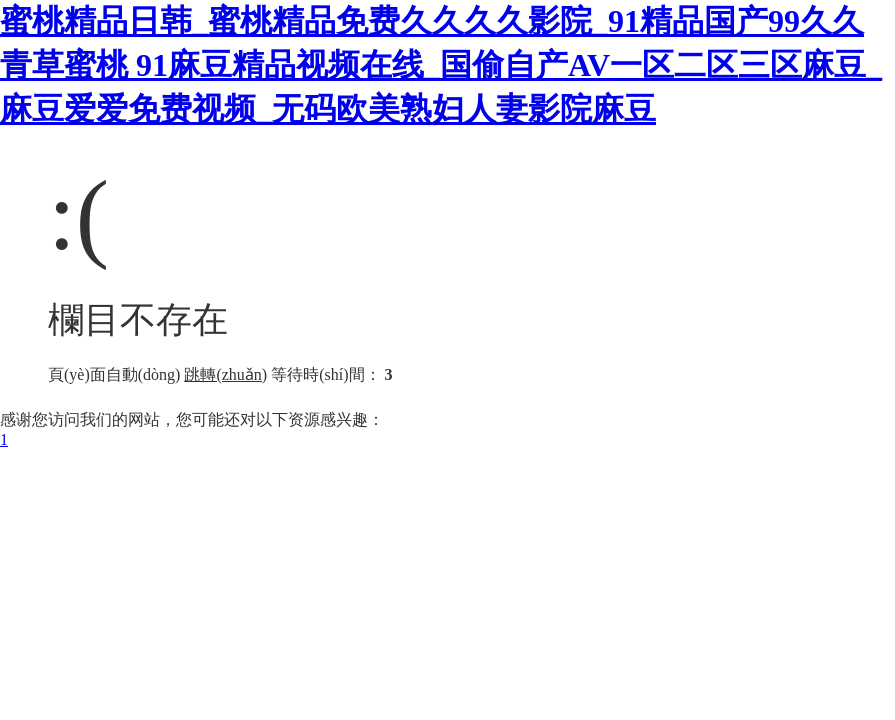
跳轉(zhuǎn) (225, 374)
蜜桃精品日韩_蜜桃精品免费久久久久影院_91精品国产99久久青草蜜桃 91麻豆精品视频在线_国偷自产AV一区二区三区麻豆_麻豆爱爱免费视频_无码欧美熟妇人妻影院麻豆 (441, 65)
